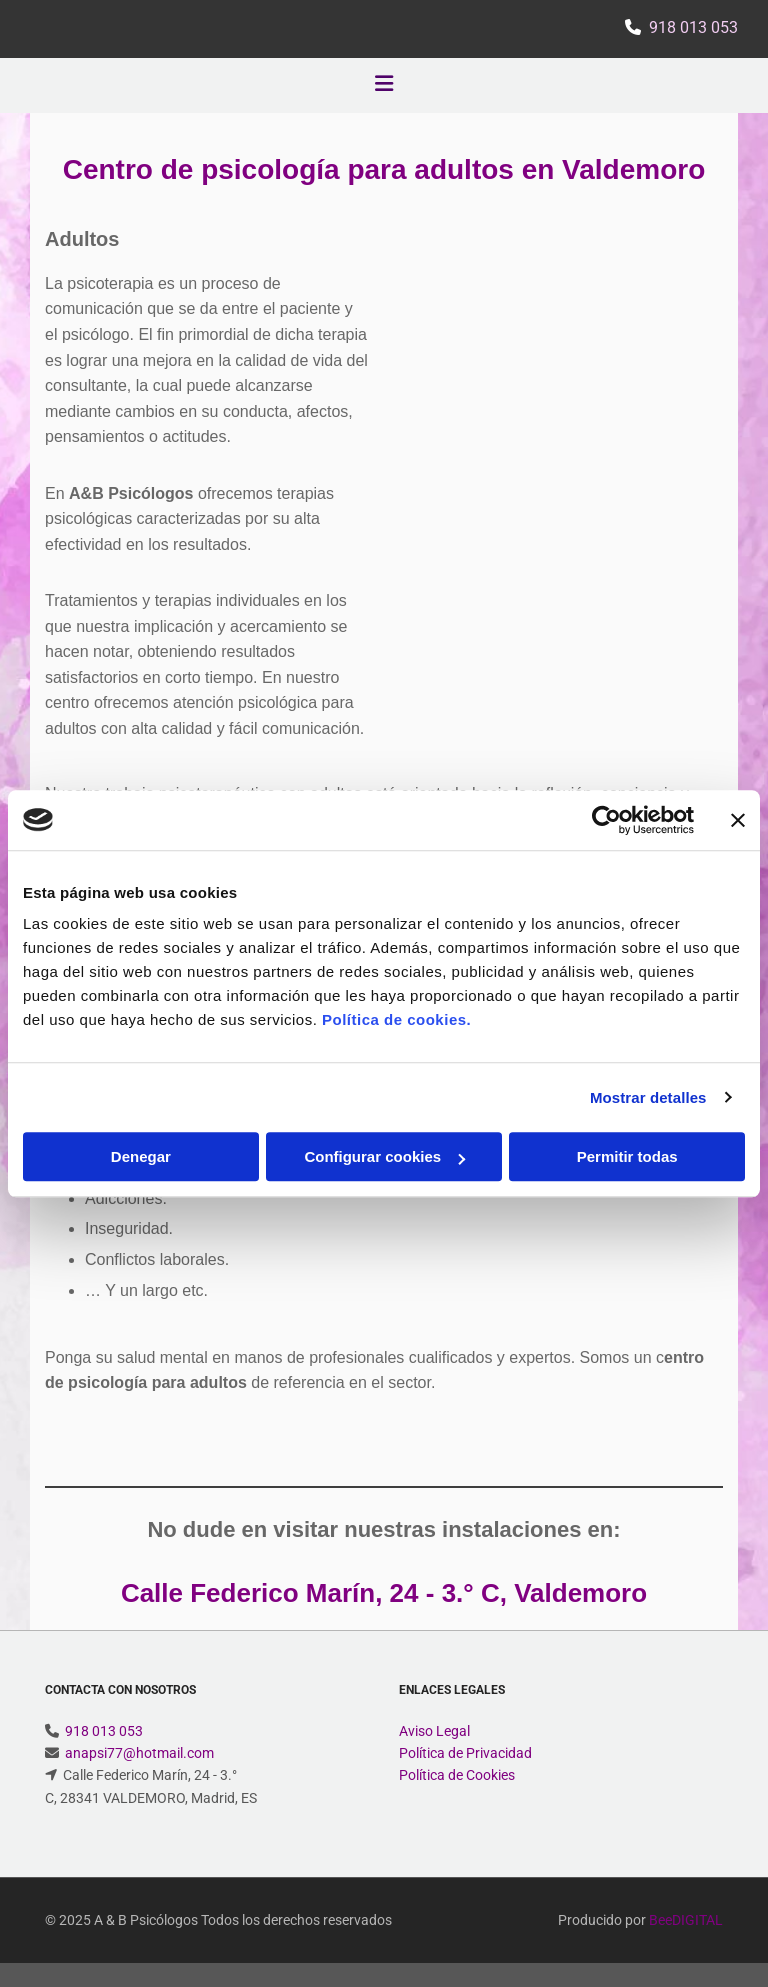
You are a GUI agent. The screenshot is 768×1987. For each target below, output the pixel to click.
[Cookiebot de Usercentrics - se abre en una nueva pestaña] (606, 820)
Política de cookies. (396, 1019)
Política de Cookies (457, 1775)
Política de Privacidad (465, 1753)
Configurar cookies (384, 1156)
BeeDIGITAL (686, 1920)
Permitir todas (627, 1156)
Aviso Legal (434, 1731)
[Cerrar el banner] (738, 820)
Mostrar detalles (648, 1097)
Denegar (141, 1156)
